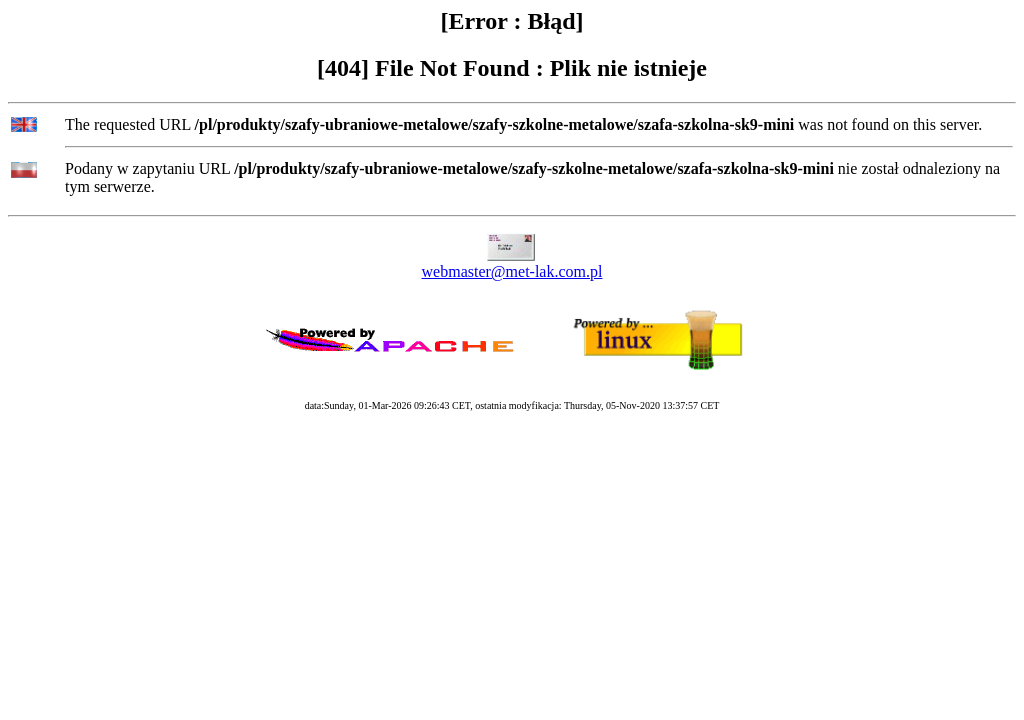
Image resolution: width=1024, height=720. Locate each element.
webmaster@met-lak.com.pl (512, 271)
